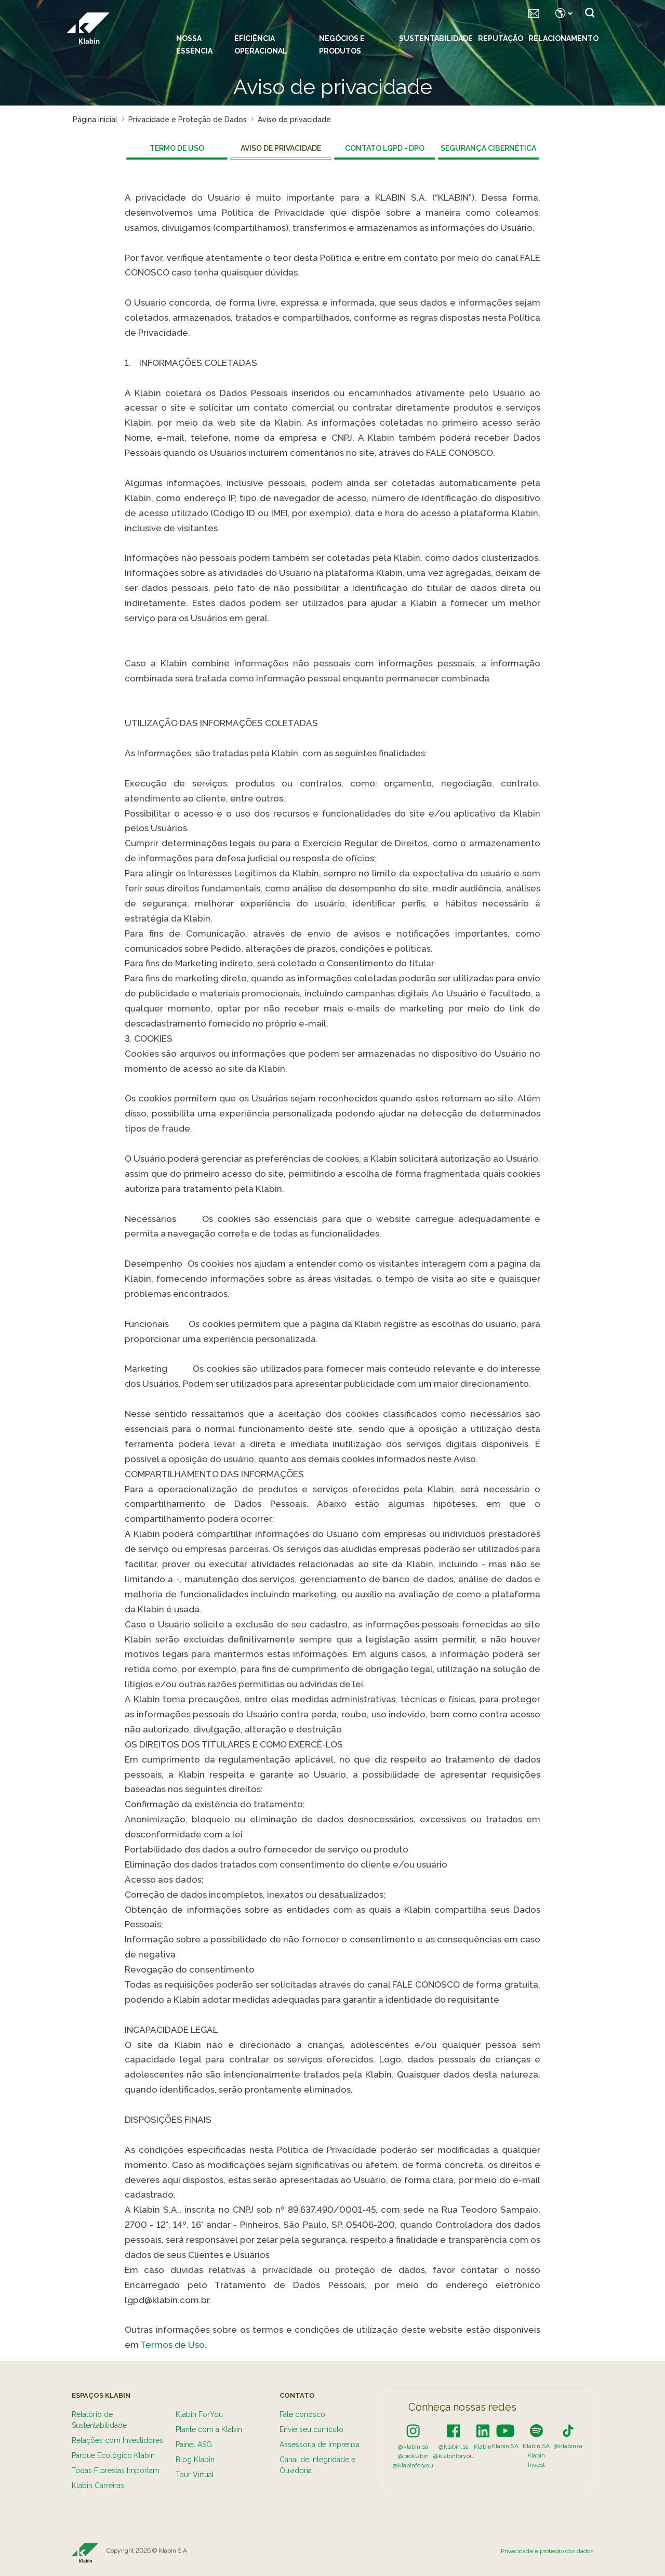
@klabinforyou (413, 2465)
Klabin (482, 2446)
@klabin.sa (413, 2446)
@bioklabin (413, 2456)
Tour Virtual (195, 2474)
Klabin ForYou (199, 2414)
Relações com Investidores (117, 2440)
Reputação (500, 38)
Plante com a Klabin (209, 2429)
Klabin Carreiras (98, 2485)
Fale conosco (302, 2414)
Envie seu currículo (311, 2429)
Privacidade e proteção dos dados (547, 2551)
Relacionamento (563, 38)
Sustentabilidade (436, 38)
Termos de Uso (172, 2345)
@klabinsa (568, 2446)
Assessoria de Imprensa (320, 2444)
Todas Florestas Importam (115, 2470)
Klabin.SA (504, 2446)
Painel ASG (194, 2444)
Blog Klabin (195, 2459)
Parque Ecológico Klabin (113, 2455)
